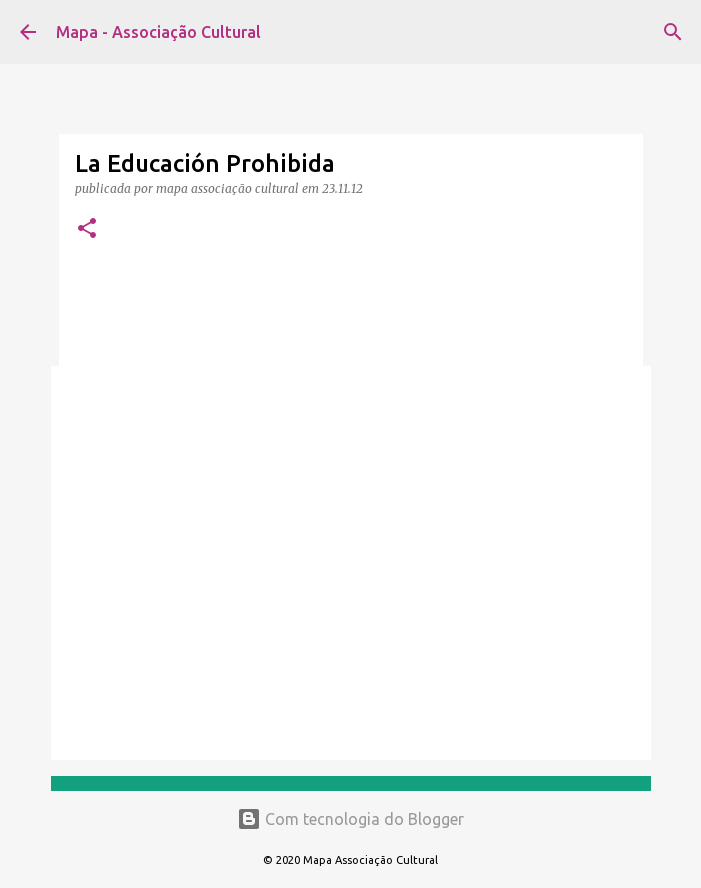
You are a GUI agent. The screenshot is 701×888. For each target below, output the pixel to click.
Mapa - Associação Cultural (158, 32)
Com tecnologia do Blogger (350, 819)
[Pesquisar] (673, 32)
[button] (87, 229)
